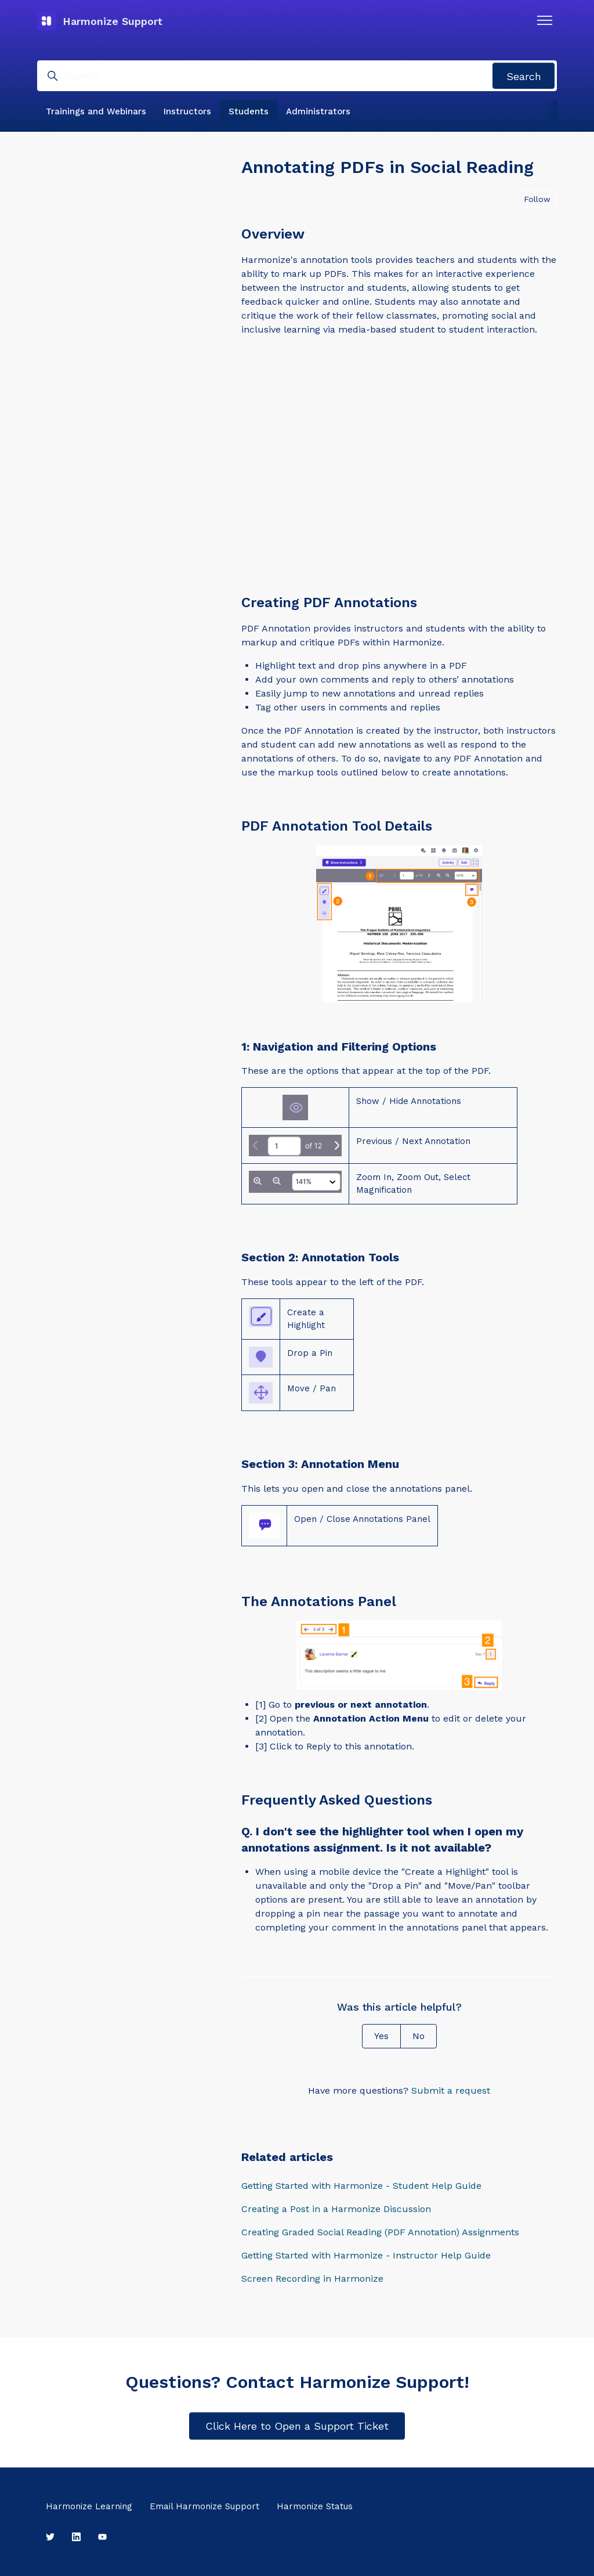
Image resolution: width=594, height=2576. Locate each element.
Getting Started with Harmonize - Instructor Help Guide (366, 2255)
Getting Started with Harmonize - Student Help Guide (361, 2185)
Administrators (318, 111)
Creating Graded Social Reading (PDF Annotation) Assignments (380, 2232)
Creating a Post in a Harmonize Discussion (336, 2208)
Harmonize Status (315, 2506)
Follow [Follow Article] (537, 199)
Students (249, 111)
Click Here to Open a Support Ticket (297, 2426)
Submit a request (450, 2090)
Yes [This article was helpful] (381, 2035)
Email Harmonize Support (204, 2506)
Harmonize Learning (89, 2506)
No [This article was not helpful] (418, 2035)
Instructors (187, 111)
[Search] (297, 75)
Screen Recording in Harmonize (312, 2278)
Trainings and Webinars (96, 111)
